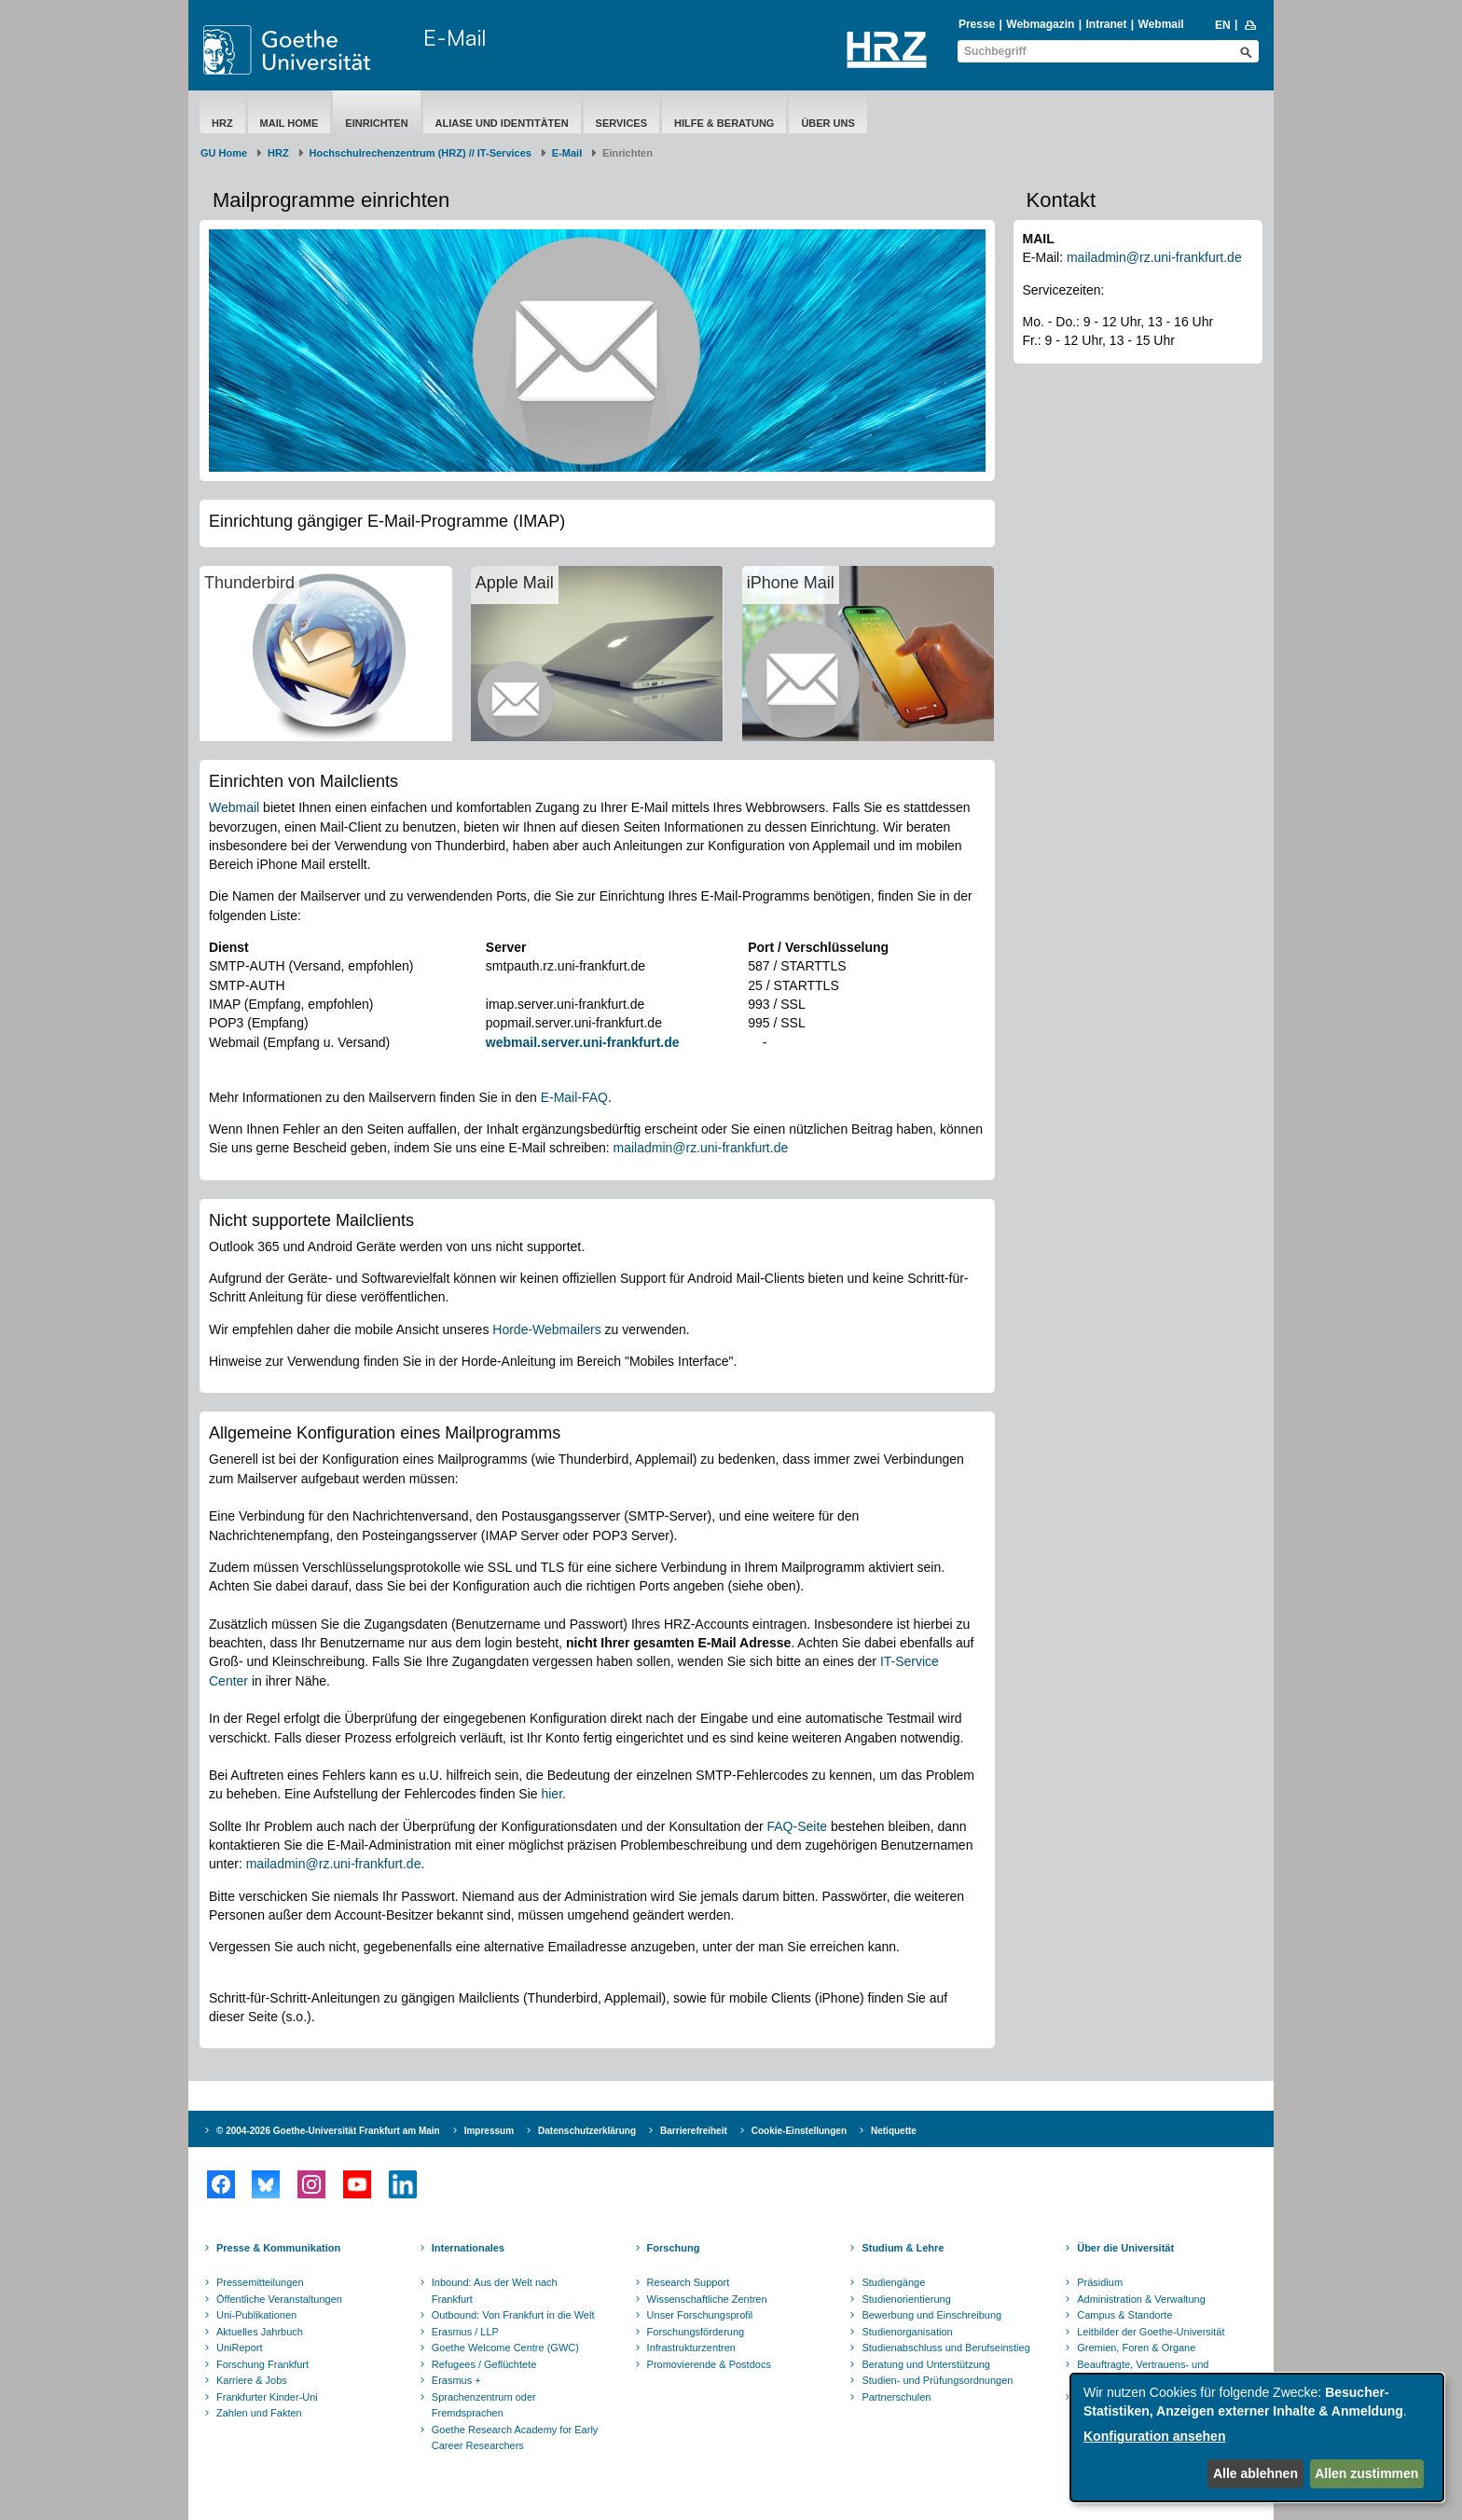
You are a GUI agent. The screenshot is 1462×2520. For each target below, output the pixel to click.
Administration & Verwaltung (1141, 2299)
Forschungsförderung (696, 2331)
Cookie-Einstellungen (799, 2131)
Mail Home (289, 123)
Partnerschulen (896, 2397)
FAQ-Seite (797, 1826)
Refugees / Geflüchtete (484, 2364)
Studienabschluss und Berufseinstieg (945, 2347)
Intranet (1105, 24)
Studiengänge (893, 2282)
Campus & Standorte (1124, 2314)
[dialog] (1256, 2437)
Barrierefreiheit (693, 2131)
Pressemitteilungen (260, 2282)
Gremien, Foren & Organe (1136, 2347)
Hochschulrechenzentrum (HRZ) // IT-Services (420, 152)
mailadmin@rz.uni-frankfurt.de (700, 1147)
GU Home (223, 152)
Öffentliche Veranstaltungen (279, 2299)
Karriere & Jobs (251, 2380)
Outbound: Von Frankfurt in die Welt (513, 2314)
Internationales (468, 2247)
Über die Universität (1125, 2247)
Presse (977, 24)
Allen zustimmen (1366, 2473)
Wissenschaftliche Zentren (707, 2299)
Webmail (1161, 24)
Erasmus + (456, 2380)
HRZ (222, 123)
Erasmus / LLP (465, 2331)
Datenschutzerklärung (587, 2131)
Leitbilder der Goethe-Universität (1150, 2331)
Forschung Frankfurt (262, 2364)
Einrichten (376, 123)
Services (621, 123)
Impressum (489, 2131)
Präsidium (1100, 2282)
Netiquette (894, 2131)
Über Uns (827, 123)
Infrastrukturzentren (691, 2347)
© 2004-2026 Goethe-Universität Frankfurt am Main (328, 2131)
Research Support (688, 2282)
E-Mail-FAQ (574, 1097)
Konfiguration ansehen (1154, 2436)
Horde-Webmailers (546, 1329)
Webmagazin (1040, 24)
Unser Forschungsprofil (700, 2314)
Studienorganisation (907, 2331)
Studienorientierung (906, 2299)
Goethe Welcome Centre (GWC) (505, 2347)
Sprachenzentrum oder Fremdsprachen (484, 2405)
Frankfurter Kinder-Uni (267, 2397)
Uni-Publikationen (256, 2314)
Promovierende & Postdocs (709, 2364)
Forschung (673, 2247)
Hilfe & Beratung (724, 123)
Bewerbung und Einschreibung (931, 2314)
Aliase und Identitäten (502, 123)
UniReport (239, 2347)
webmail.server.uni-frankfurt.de (583, 1042)
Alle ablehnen (1255, 2473)
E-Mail (454, 37)
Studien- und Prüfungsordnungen (937, 2380)
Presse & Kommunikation (278, 2247)
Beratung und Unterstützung (926, 2364)
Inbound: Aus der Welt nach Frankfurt (495, 2291)
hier (551, 1793)
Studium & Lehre (903, 2247)
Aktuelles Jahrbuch (259, 2331)
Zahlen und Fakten (259, 2412)
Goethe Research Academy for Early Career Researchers (515, 2438)
